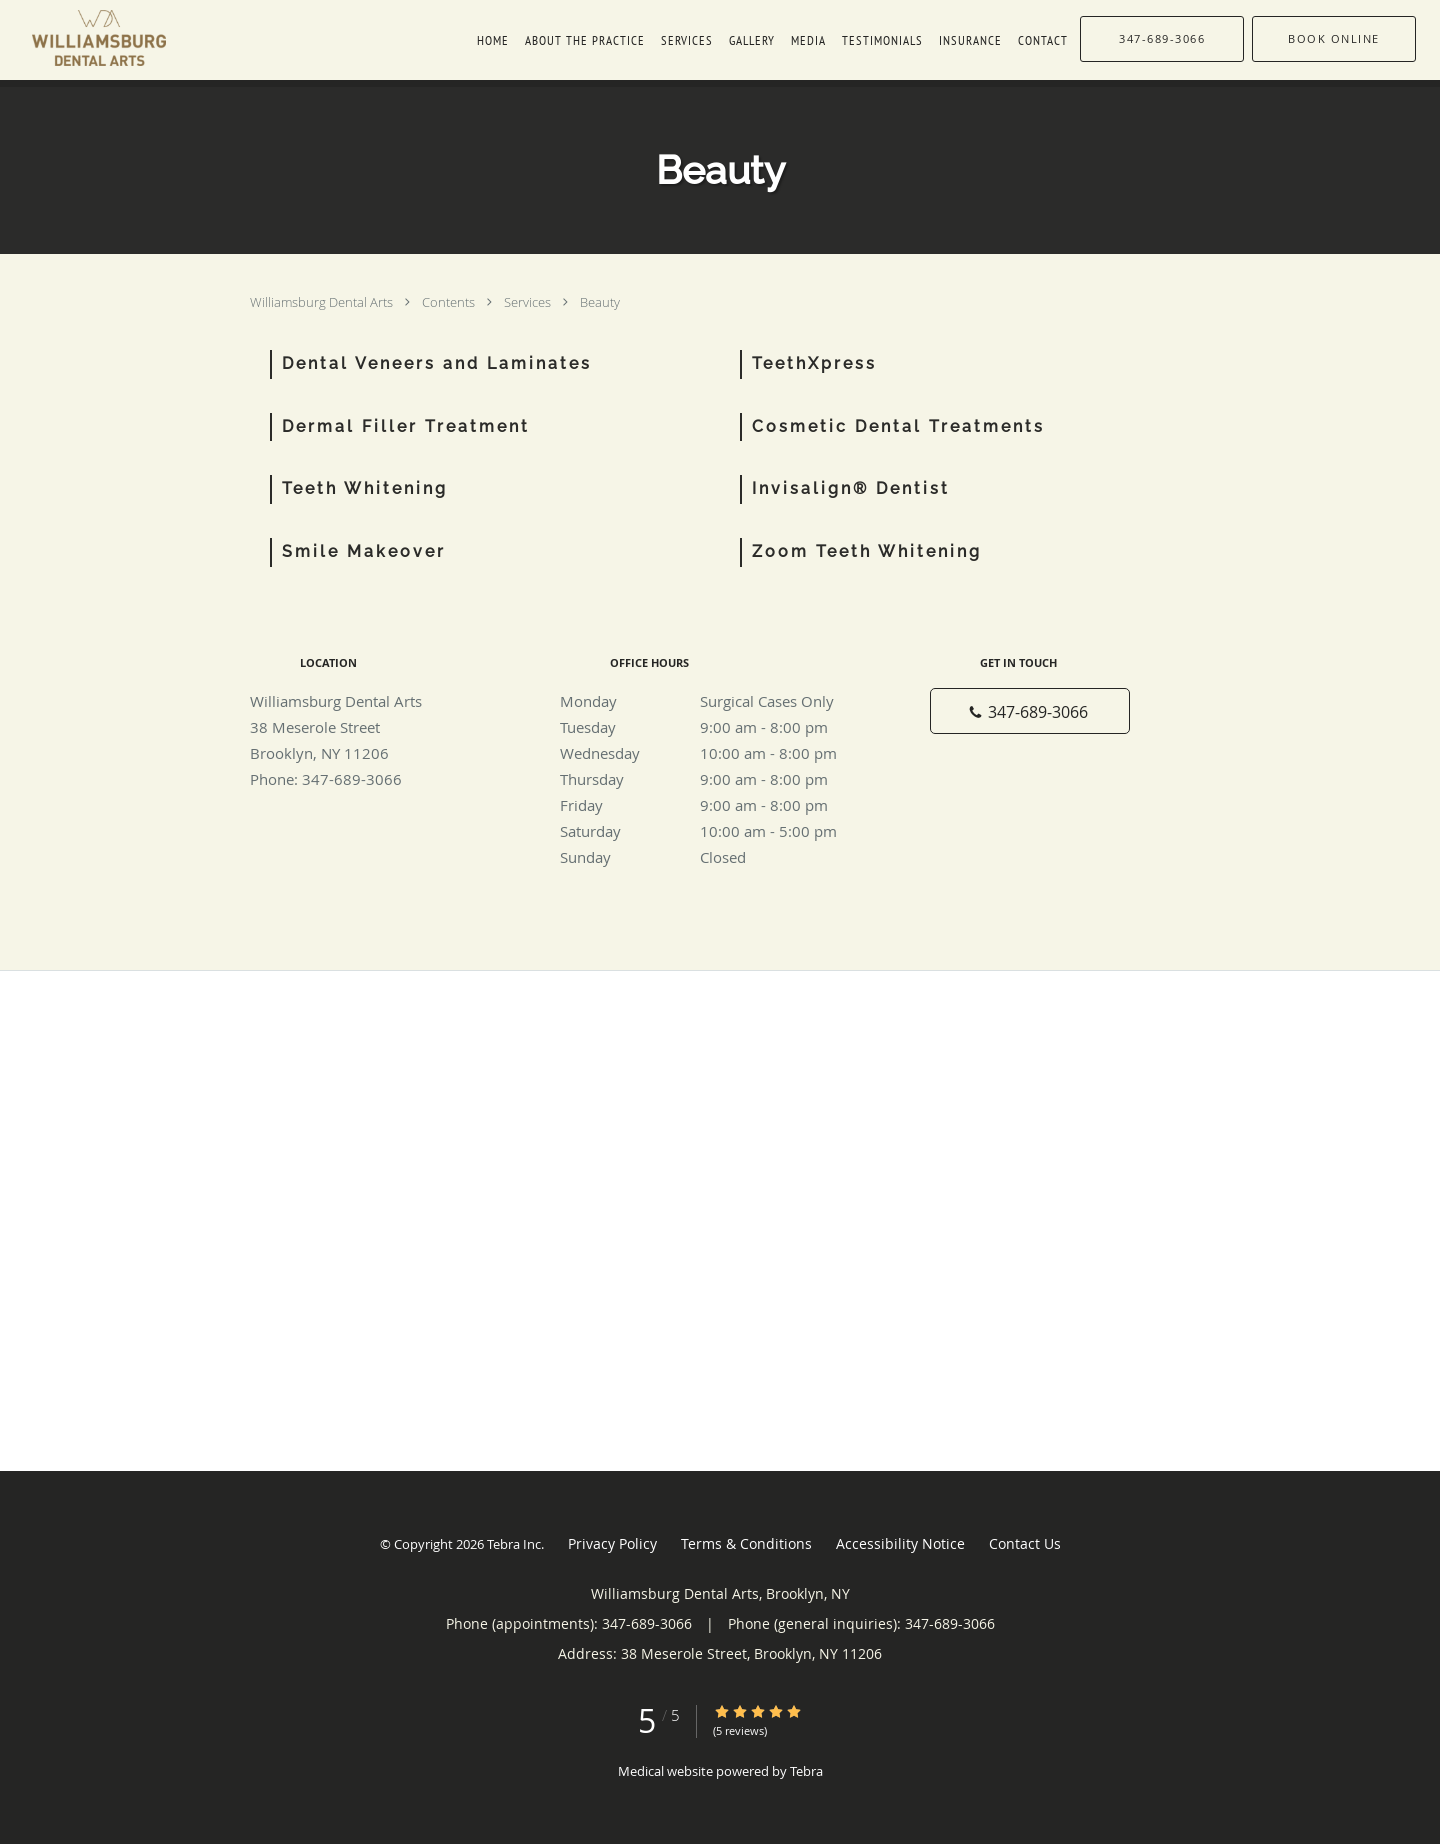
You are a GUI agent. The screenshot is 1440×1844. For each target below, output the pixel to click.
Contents (450, 302)
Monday (715, 701)
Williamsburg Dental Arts (323, 302)
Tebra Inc (514, 1544)
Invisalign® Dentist (851, 488)
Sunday (715, 857)
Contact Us (1025, 1543)
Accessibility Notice (900, 1543)
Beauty (600, 302)
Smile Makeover (364, 551)
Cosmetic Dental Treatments (898, 426)
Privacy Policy (612, 1543)
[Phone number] (1030, 711)
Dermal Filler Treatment (406, 426)
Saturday (715, 831)
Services (529, 302)
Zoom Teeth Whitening (867, 551)
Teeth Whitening (365, 488)
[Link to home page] (83, 38)
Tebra (806, 1771)
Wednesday (715, 753)
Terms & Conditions (746, 1543)
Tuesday (715, 727)
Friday (715, 805)
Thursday (715, 779)
